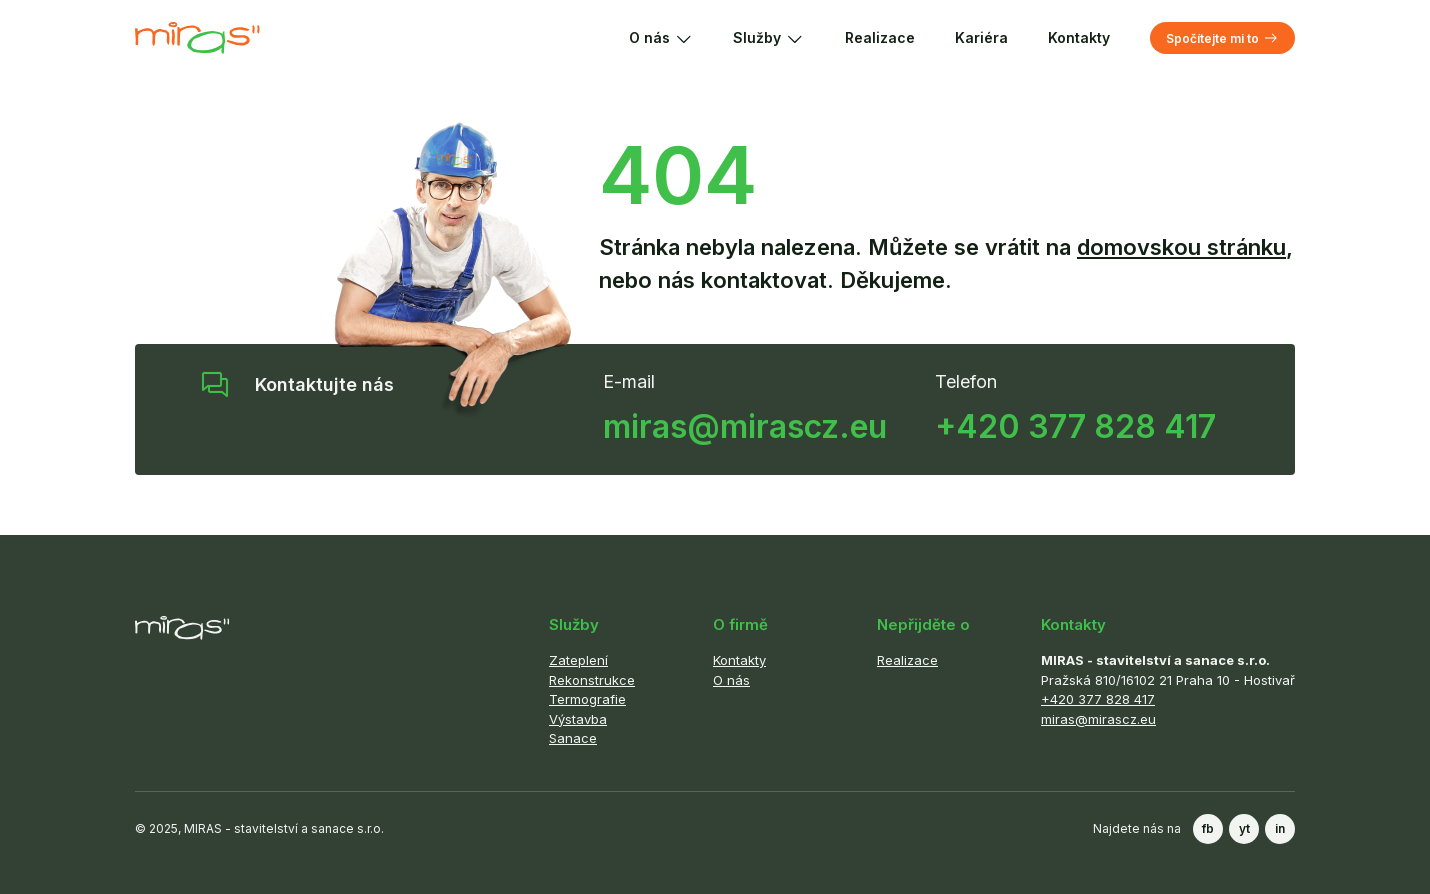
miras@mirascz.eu (745, 426)
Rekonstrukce (592, 680)
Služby (769, 38)
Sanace (573, 738)
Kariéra (981, 37)
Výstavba (578, 719)
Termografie (587, 699)
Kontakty (1079, 37)
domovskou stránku (1181, 247)
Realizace (880, 37)
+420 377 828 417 (1075, 426)
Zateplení (578, 660)
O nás (661, 38)
